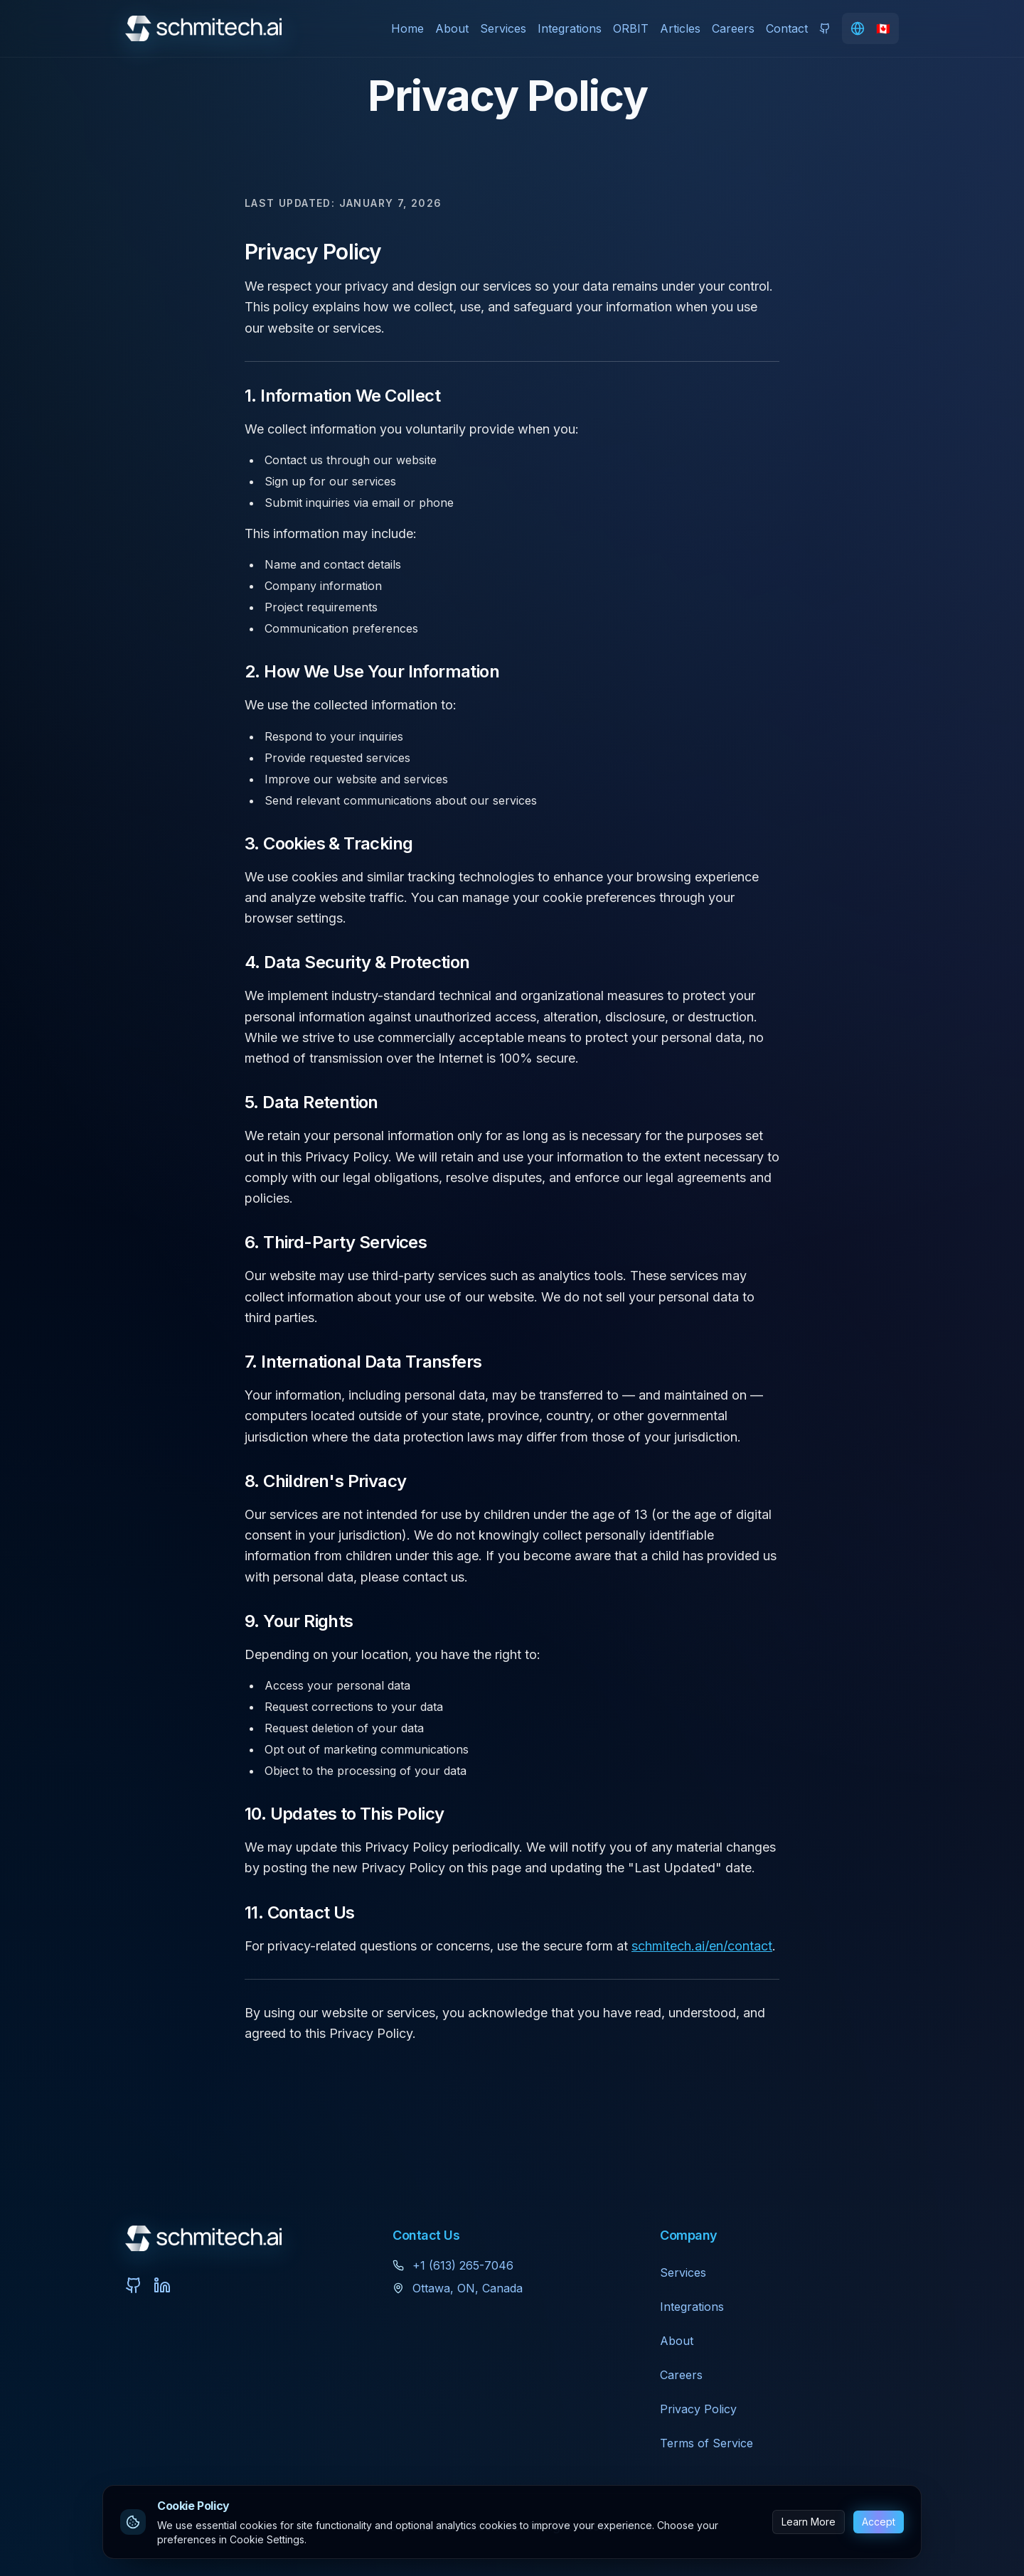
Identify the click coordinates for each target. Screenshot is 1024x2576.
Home (407, 28)
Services (503, 28)
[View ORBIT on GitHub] (825, 28)
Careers (733, 28)
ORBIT (631, 28)
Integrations (570, 28)
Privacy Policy (698, 2409)
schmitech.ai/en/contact (701, 1945)
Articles (680, 28)
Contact (787, 28)
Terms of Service (706, 2443)
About (452, 28)
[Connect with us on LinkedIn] (162, 2285)
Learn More (809, 2522)
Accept (878, 2522)
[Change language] (870, 28)
